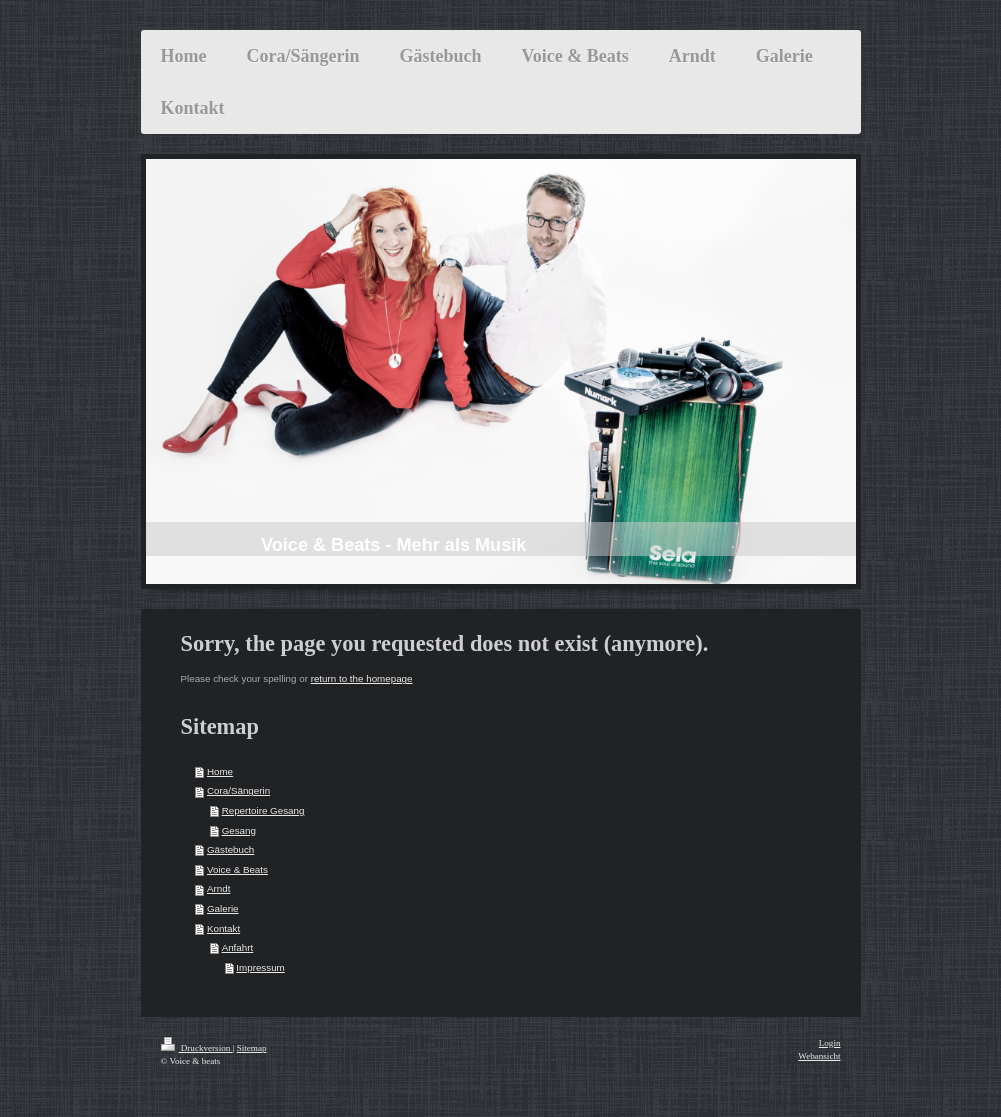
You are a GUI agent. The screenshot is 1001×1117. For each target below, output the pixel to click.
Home (220, 771)
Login (830, 1043)
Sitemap (252, 1048)
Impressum (260, 967)
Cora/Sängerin (238, 790)
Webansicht (819, 1056)
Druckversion (197, 1048)
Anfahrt (238, 947)
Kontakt (223, 928)
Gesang (239, 830)
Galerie (223, 908)
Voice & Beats (237, 869)
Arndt (218, 888)
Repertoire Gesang (263, 810)
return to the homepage (362, 678)
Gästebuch (230, 849)
